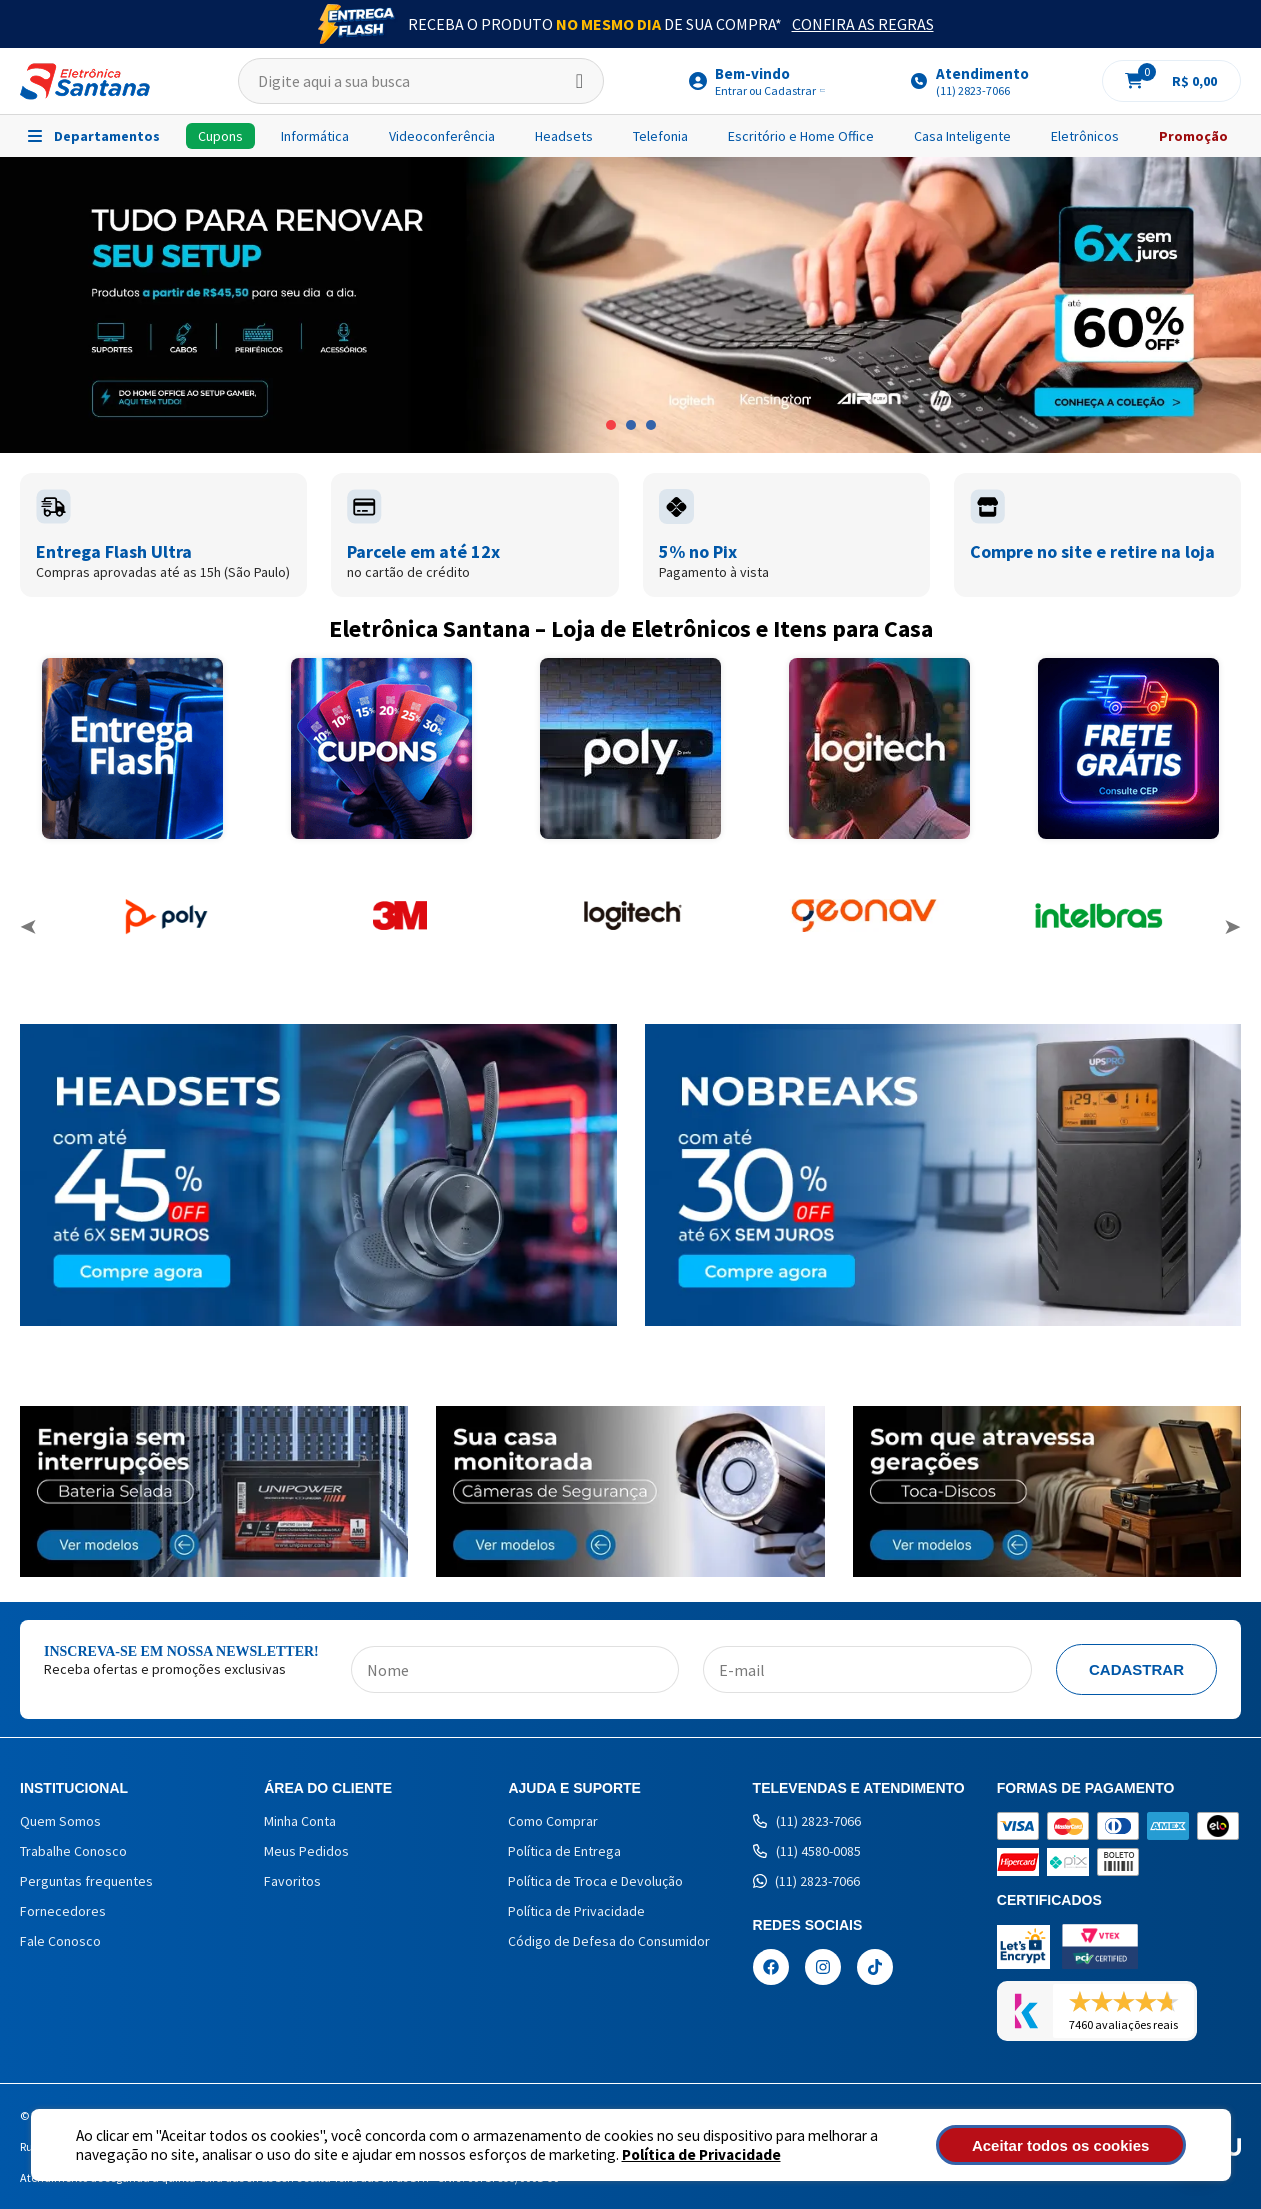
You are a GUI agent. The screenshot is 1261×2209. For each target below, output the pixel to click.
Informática (315, 136)
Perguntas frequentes (86, 1881)
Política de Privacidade (701, 2154)
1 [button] (611, 425)
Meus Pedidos (306, 1851)
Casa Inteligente (962, 136)
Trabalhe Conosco (73, 1851)
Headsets (564, 136)
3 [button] (651, 425)
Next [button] (1232, 927)
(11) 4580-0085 (807, 1851)
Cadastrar (1136, 1669)
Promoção (1193, 136)
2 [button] (631, 425)
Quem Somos (60, 1821)
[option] (630, 305)
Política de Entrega (564, 1851)
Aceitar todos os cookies (1077, 2145)
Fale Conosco (60, 1941)
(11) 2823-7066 (807, 1821)
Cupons (220, 136)
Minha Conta (300, 1821)
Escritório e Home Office (801, 136)
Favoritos (292, 1881)
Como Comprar (553, 1821)
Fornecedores (63, 1911)
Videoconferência (442, 136)
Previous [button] (29, 927)
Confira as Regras (863, 24)
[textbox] (421, 81)
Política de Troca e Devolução (595, 1881)
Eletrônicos (1085, 136)
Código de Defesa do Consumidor (609, 1941)
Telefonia (660, 136)
